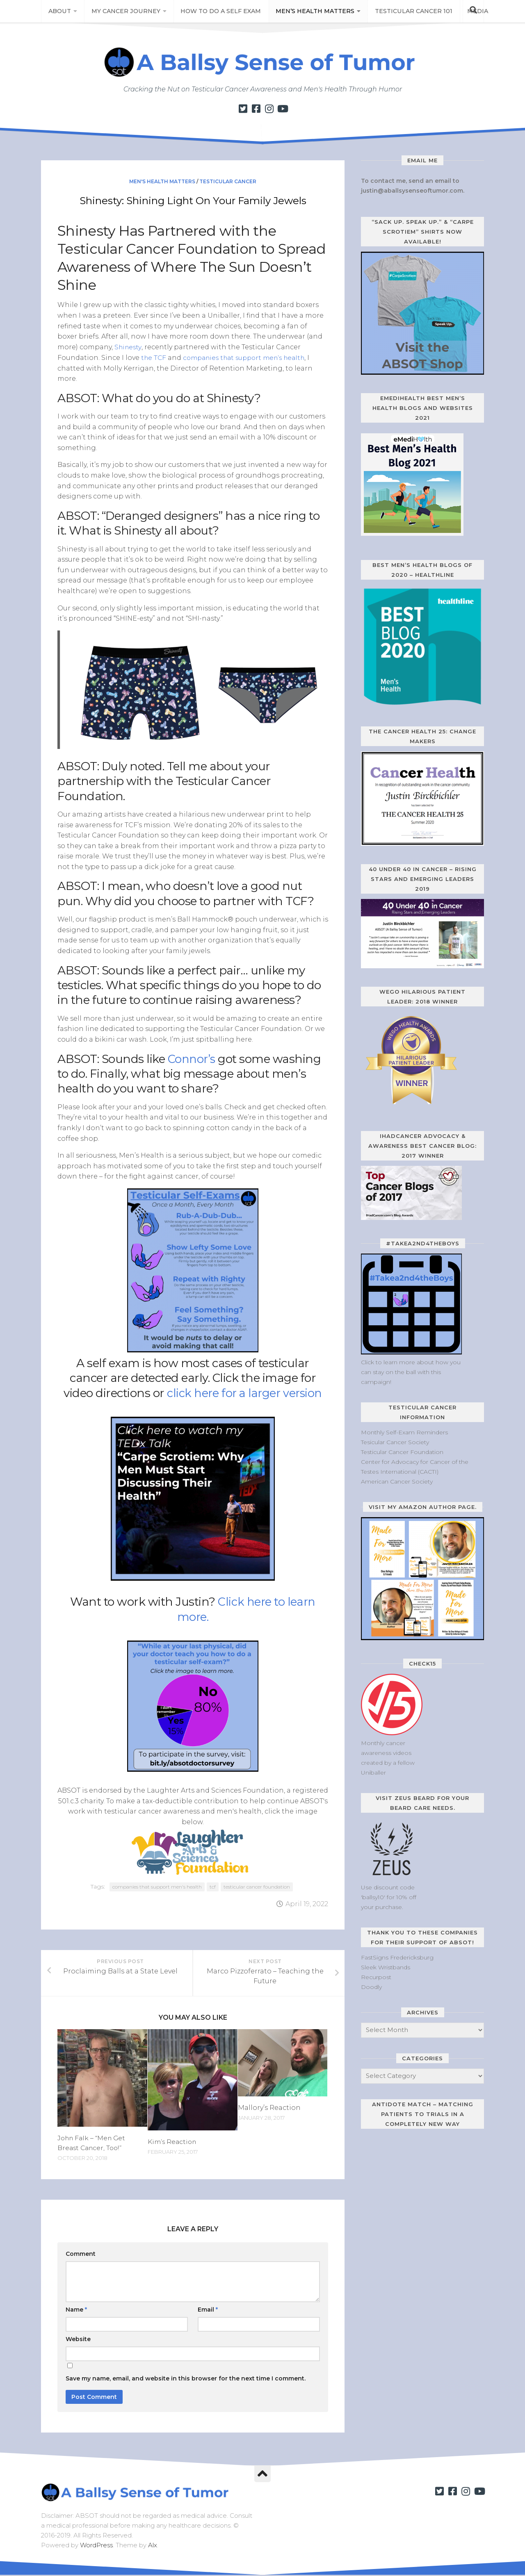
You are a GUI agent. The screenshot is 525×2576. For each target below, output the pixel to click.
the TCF (154, 357)
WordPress (96, 2546)
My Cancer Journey (123, 12)
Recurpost (376, 1977)
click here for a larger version (244, 1393)
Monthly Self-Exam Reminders (404, 1432)
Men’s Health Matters (308, 12)
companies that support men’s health (249, 357)
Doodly (371, 1987)
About (58, 12)
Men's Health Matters (162, 181)
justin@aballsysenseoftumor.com (412, 190)
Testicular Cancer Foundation (402, 1452)
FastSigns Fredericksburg (397, 1957)
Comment (81, 2255)
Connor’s (192, 1058)
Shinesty (128, 347)
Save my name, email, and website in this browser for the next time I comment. (186, 2379)
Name (76, 2310)
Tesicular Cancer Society (395, 1442)
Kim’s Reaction (173, 2143)
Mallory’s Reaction (269, 2109)
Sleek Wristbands (385, 1967)
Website (78, 2340)
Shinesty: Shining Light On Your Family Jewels (193, 200)
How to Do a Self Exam (216, 12)
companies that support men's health (157, 1886)
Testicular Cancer (227, 181)
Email (208, 2310)
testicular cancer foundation (257, 1886)
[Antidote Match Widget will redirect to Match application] (412, 2190)
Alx (152, 2546)
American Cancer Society (397, 1481)
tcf (213, 1886)
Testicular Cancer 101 (403, 12)
